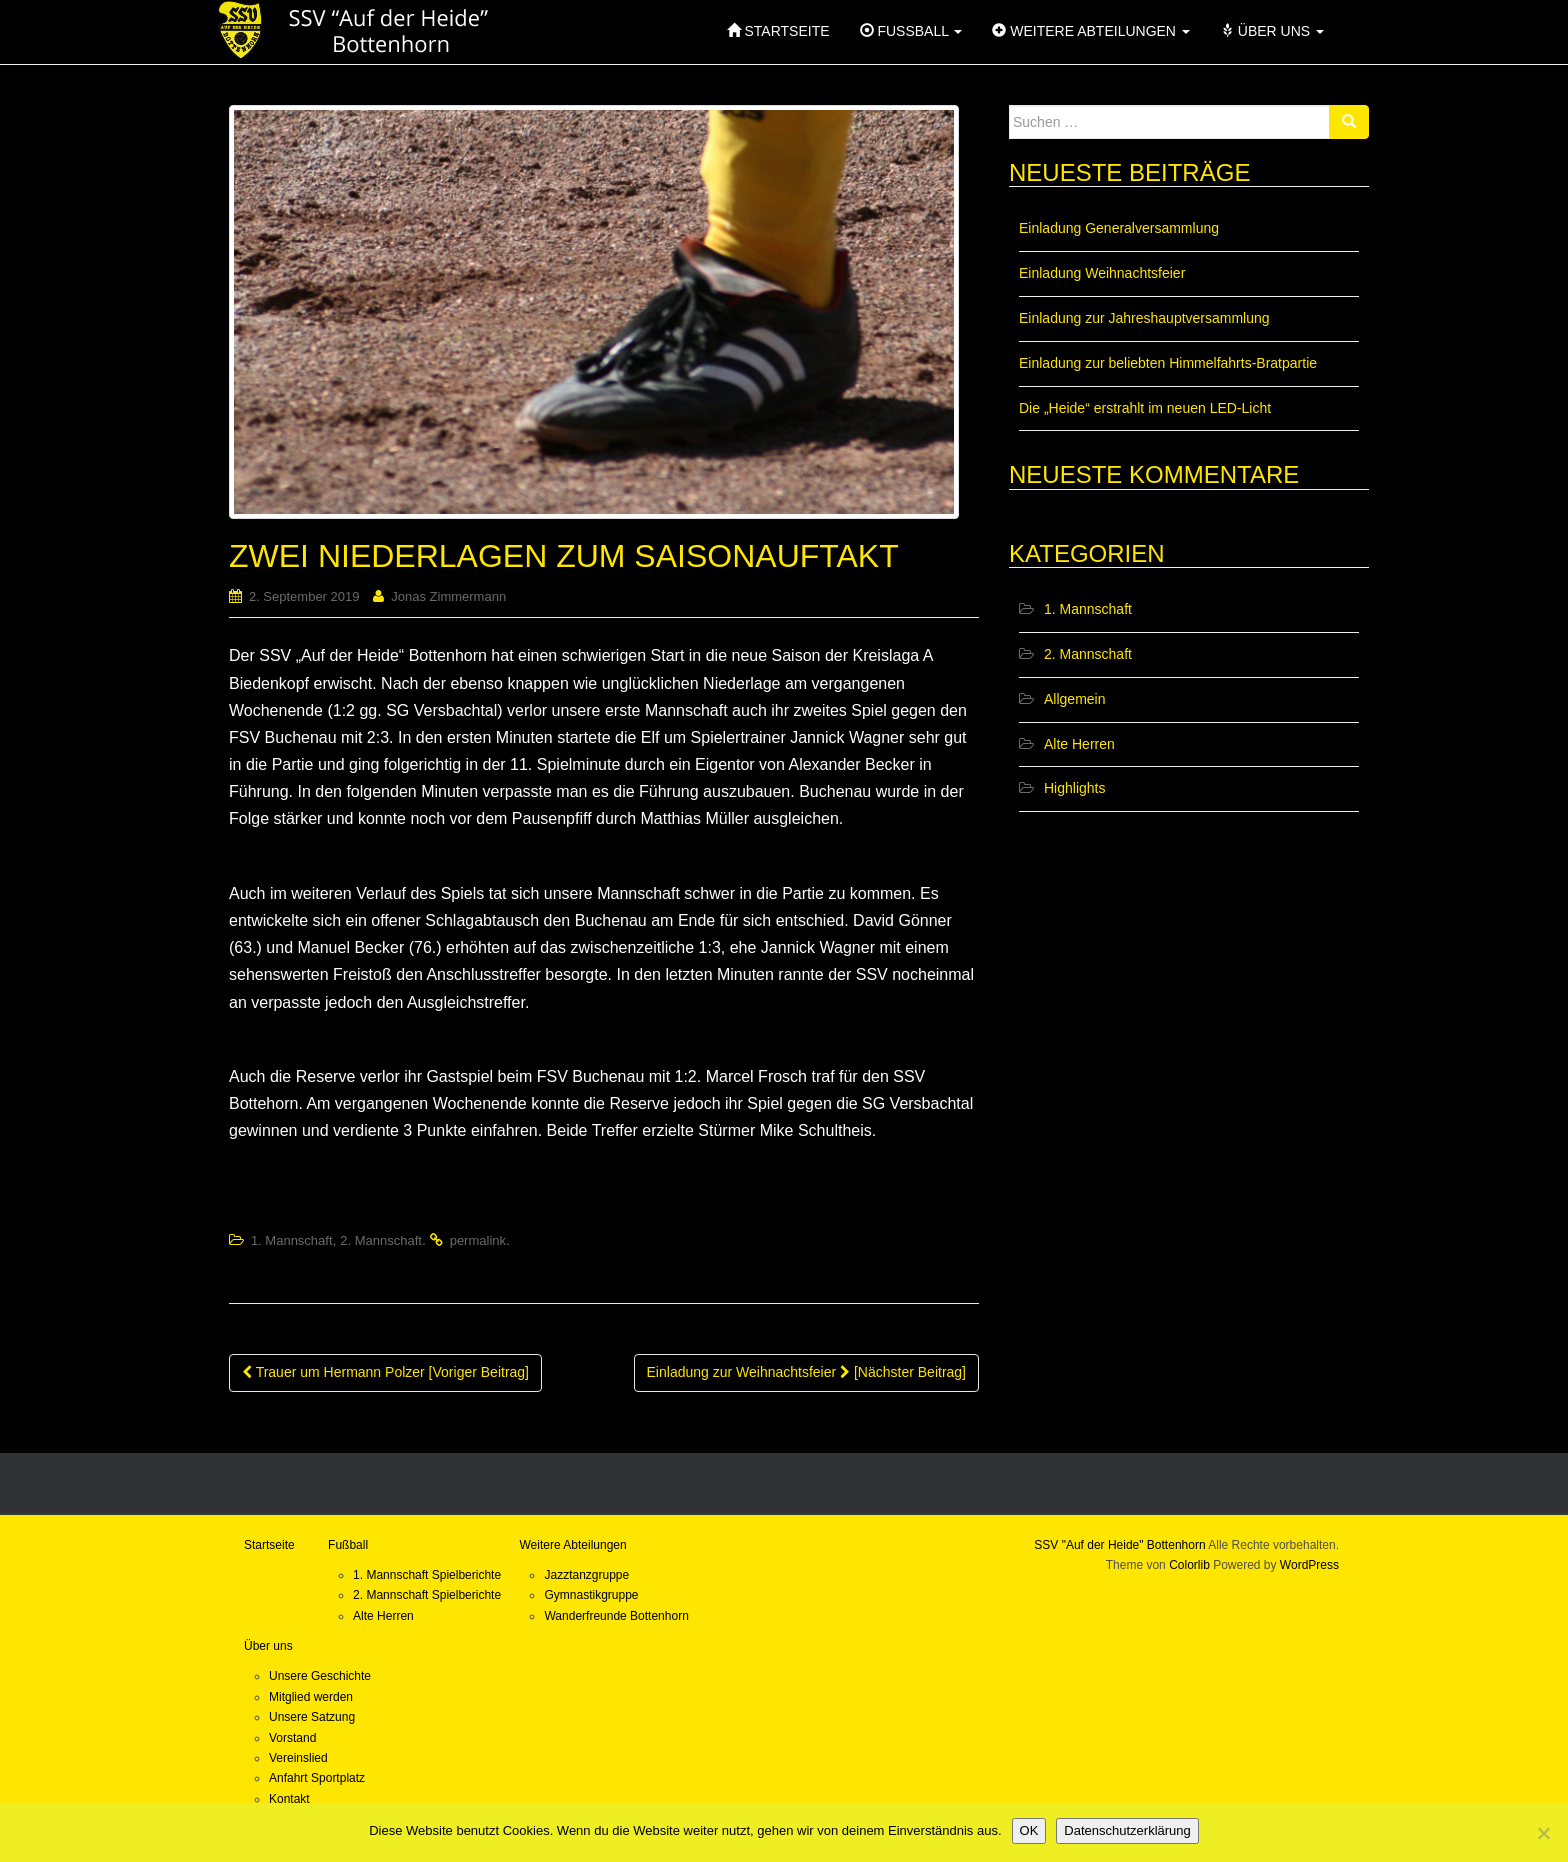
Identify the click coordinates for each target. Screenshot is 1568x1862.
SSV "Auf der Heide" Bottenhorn (1119, 1545)
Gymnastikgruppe (591, 1595)
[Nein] (1543, 1833)
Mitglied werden (311, 1697)
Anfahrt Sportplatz (317, 1778)
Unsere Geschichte (320, 1676)
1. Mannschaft (292, 1240)
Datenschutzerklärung (1127, 1830)
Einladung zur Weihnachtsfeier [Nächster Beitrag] (806, 1372)
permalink (478, 1240)
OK (1029, 1830)
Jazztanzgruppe (586, 1575)
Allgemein (1074, 699)
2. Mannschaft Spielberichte (427, 1595)
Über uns (268, 1646)
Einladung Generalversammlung (1119, 228)
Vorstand (292, 1738)
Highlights (1074, 788)
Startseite (269, 1545)
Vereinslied (298, 1758)
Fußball (348, 1545)
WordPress (1309, 1565)
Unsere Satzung (312, 1717)
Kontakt (289, 1799)
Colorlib (1189, 1565)
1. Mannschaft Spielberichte (427, 1575)
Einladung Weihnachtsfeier (1102, 273)
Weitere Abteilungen (572, 1545)
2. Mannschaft (381, 1240)
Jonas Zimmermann (448, 596)
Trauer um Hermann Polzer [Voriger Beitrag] (385, 1372)
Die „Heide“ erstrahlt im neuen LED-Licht (1145, 408)
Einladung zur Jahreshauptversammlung (1144, 318)
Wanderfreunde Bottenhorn (616, 1616)
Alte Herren (1079, 744)
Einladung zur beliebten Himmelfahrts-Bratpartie (1168, 363)
